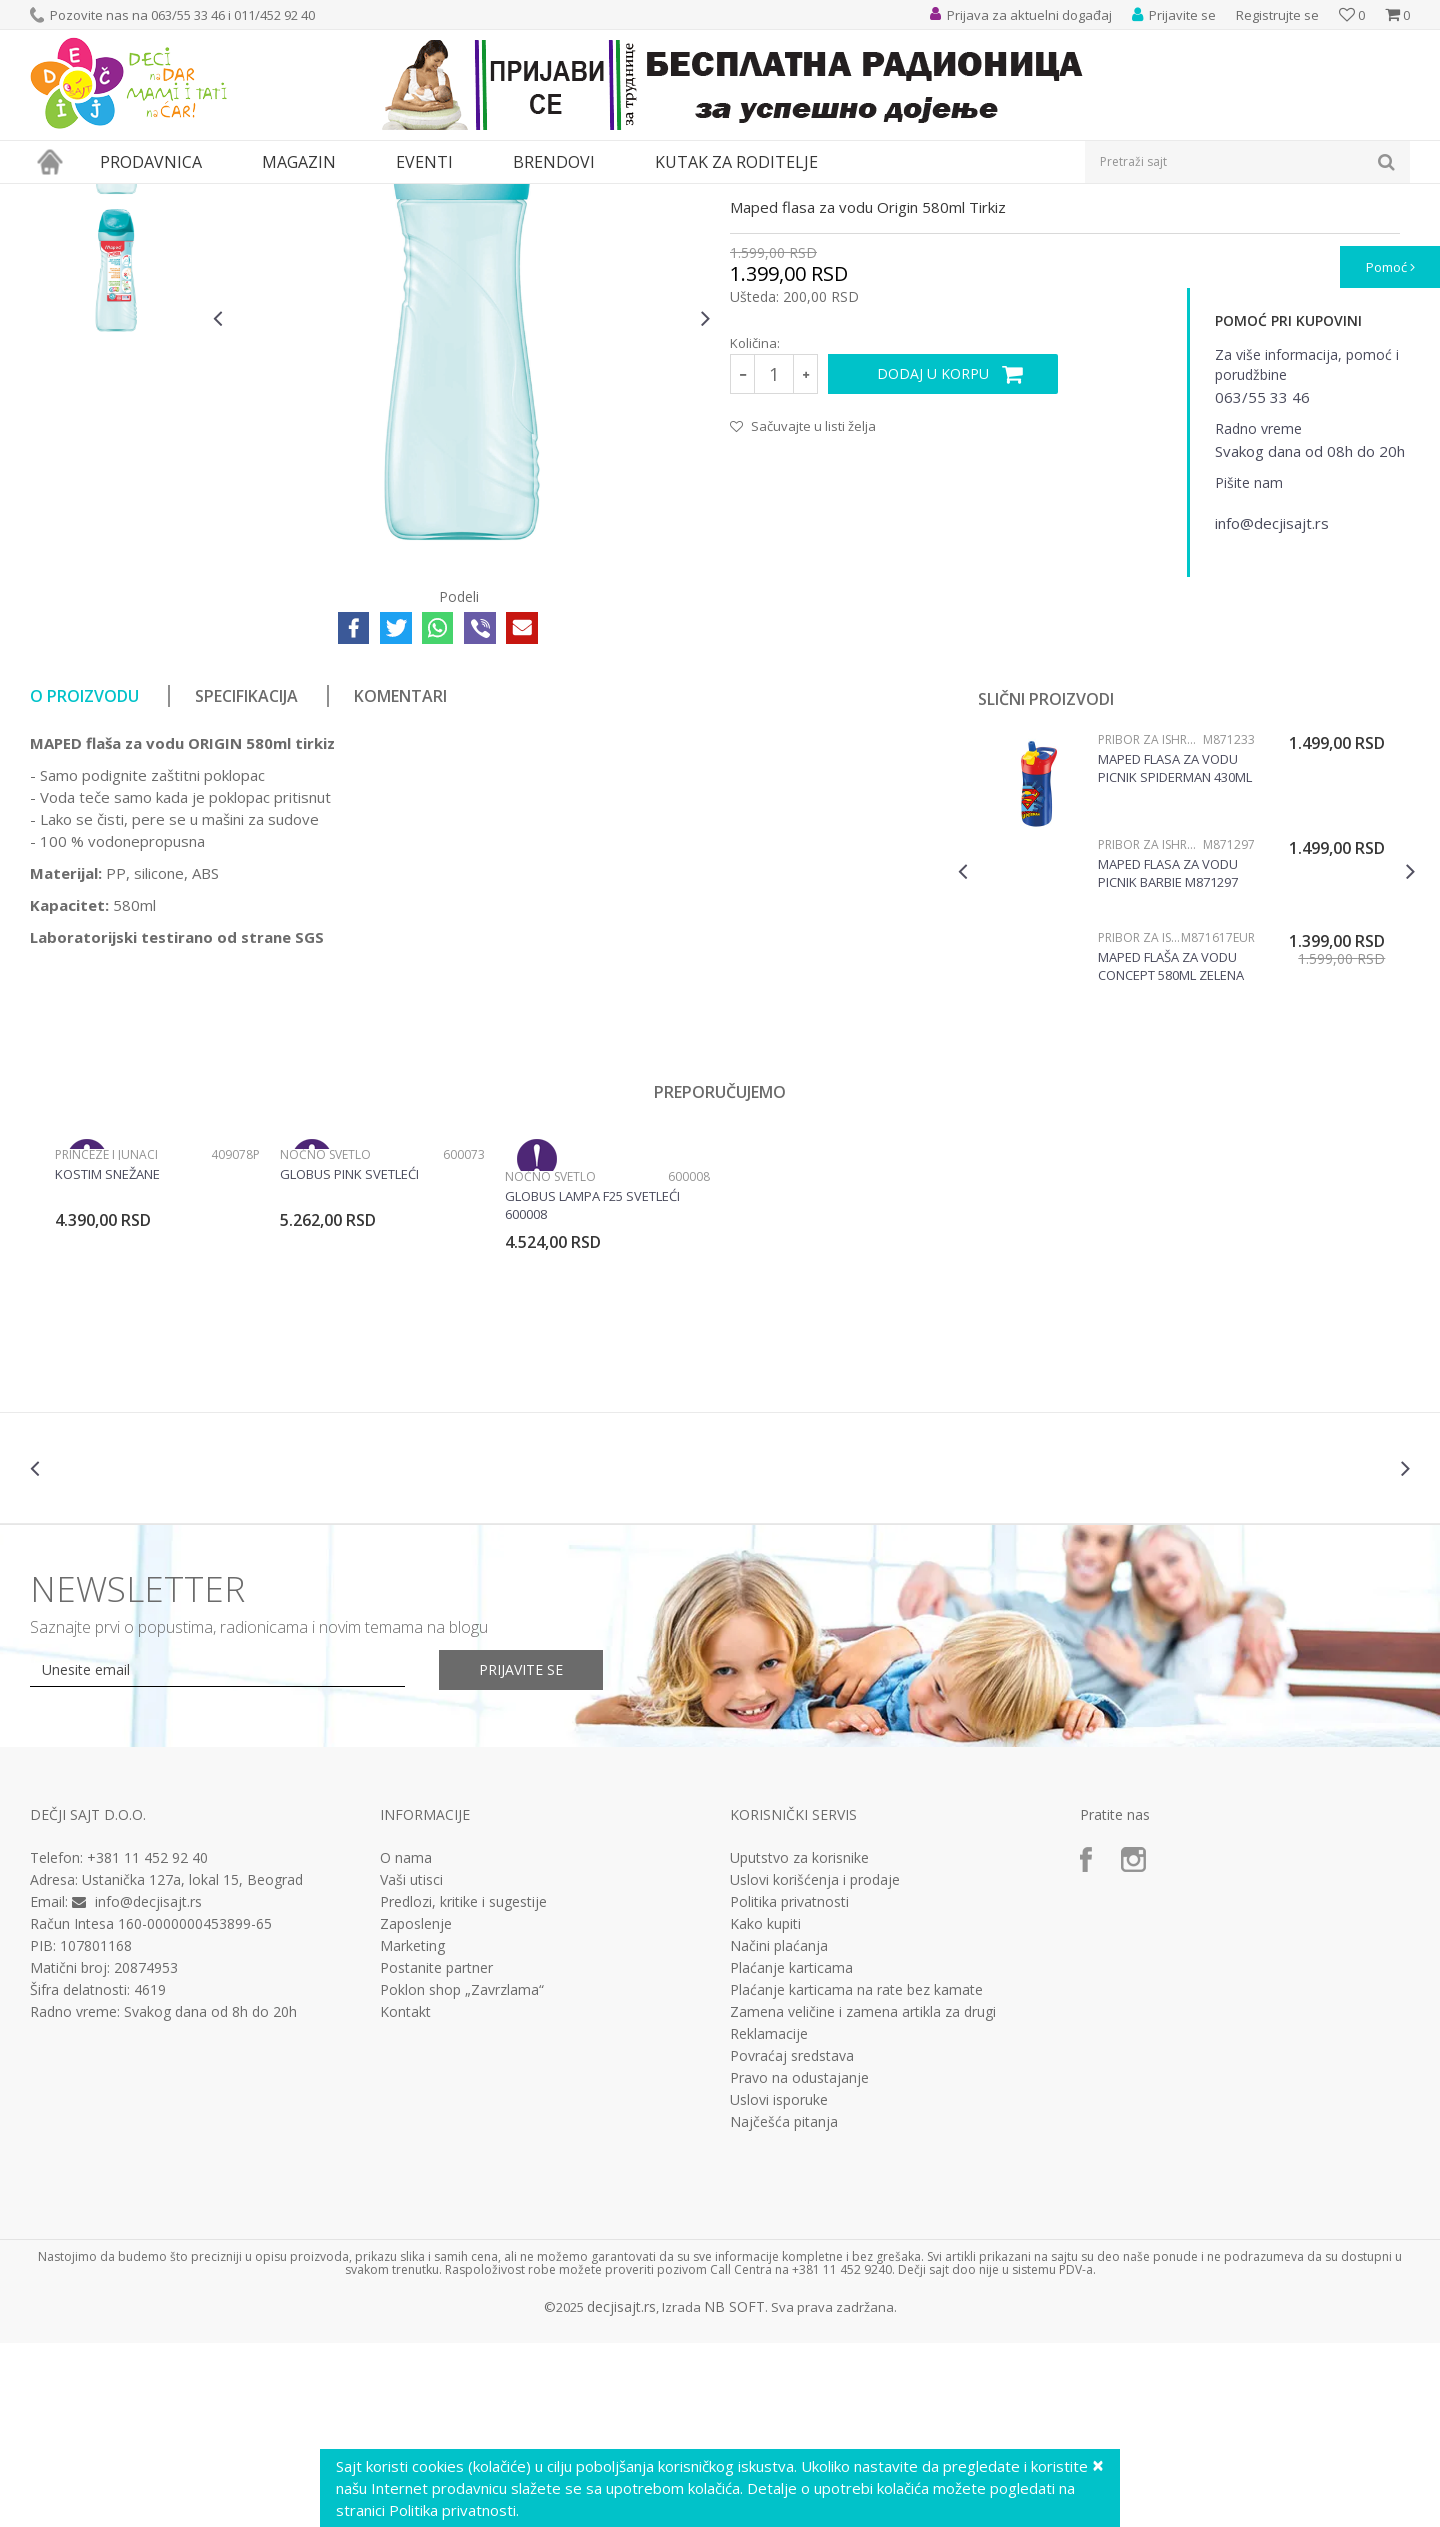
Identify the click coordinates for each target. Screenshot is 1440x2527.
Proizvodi (122, 196)
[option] (116, 319)
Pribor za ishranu (273, 196)
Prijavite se (521, 1853)
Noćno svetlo (325, 1338)
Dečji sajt (55, 196)
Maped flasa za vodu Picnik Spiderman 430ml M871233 (1175, 952)
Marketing (412, 2130)
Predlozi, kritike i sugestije (463, 2086)
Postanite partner (436, 2152)
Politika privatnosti (789, 2086)
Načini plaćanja (779, 2130)
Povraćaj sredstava (792, 2240)
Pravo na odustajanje (799, 2262)
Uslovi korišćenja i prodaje (815, 2064)
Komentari (400, 880)
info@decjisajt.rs (148, 2085)
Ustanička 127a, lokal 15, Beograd (192, 2063)
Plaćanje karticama (791, 2152)
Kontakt (405, 2196)
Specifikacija (246, 880)
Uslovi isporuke (779, 2284)
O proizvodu (84, 880)
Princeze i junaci (106, 1338)
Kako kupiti (765, 2108)
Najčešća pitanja (784, 2306)
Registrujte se (1277, 15)
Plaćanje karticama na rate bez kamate (856, 2174)
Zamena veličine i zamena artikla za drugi (863, 2196)
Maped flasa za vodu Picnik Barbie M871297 (1168, 1057)
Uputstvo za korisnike (799, 2042)
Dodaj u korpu (933, 557)
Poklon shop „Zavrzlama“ (462, 2174)
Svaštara (187, 196)
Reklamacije (769, 2218)
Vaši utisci (411, 2064)
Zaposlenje (416, 2108)
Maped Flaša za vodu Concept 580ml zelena (1171, 1150)
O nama (406, 2042)
